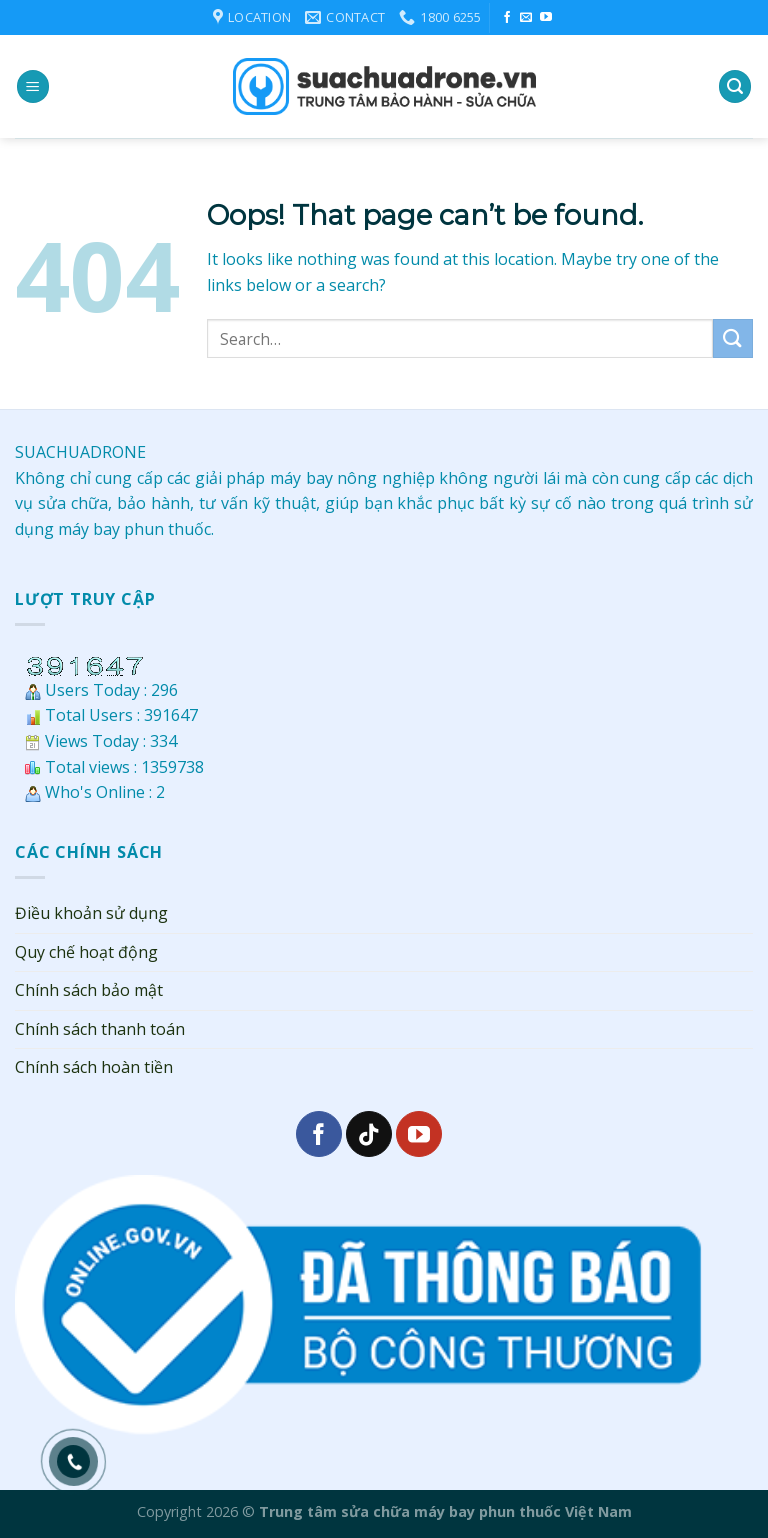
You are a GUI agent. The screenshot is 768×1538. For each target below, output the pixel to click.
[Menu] (33, 86)
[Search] (735, 86)
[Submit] (733, 338)
